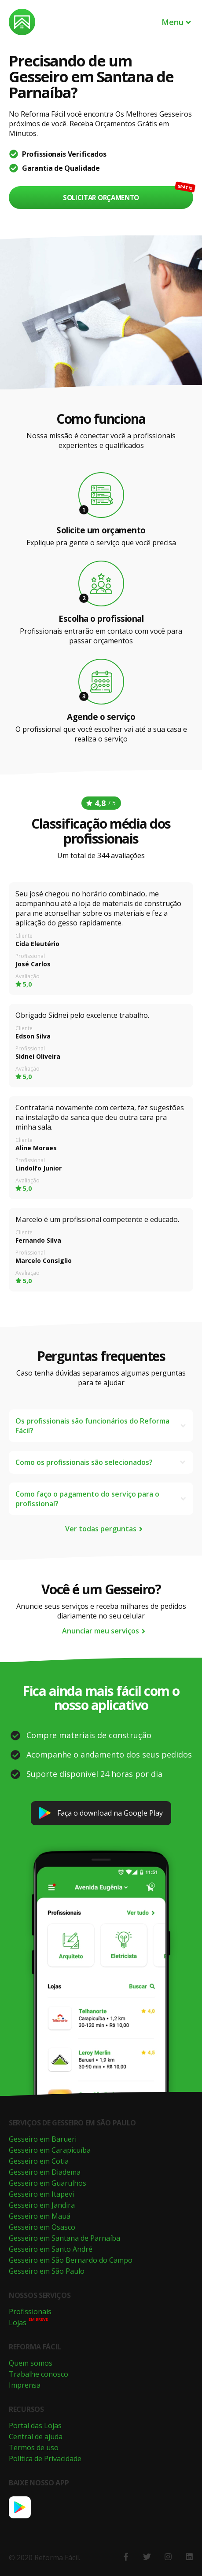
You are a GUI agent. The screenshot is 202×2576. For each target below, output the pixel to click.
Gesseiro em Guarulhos (47, 2183)
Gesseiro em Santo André (50, 2249)
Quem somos (30, 2363)
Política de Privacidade (45, 2458)
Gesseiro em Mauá (39, 2216)
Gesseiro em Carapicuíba (50, 2150)
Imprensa (24, 2385)
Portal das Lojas (35, 2425)
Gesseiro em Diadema (45, 2172)
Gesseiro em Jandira (42, 2205)
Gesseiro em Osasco (42, 2227)
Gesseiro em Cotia (39, 2161)
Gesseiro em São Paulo (46, 2271)
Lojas (17, 2322)
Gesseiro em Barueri (43, 2139)
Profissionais (30, 2311)
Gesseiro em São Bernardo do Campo (70, 2260)
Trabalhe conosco (38, 2374)
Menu (177, 22)
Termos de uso (34, 2447)
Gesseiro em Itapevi (41, 2194)
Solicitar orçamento (101, 197)
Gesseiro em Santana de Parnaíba (64, 2238)
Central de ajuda (35, 2436)
